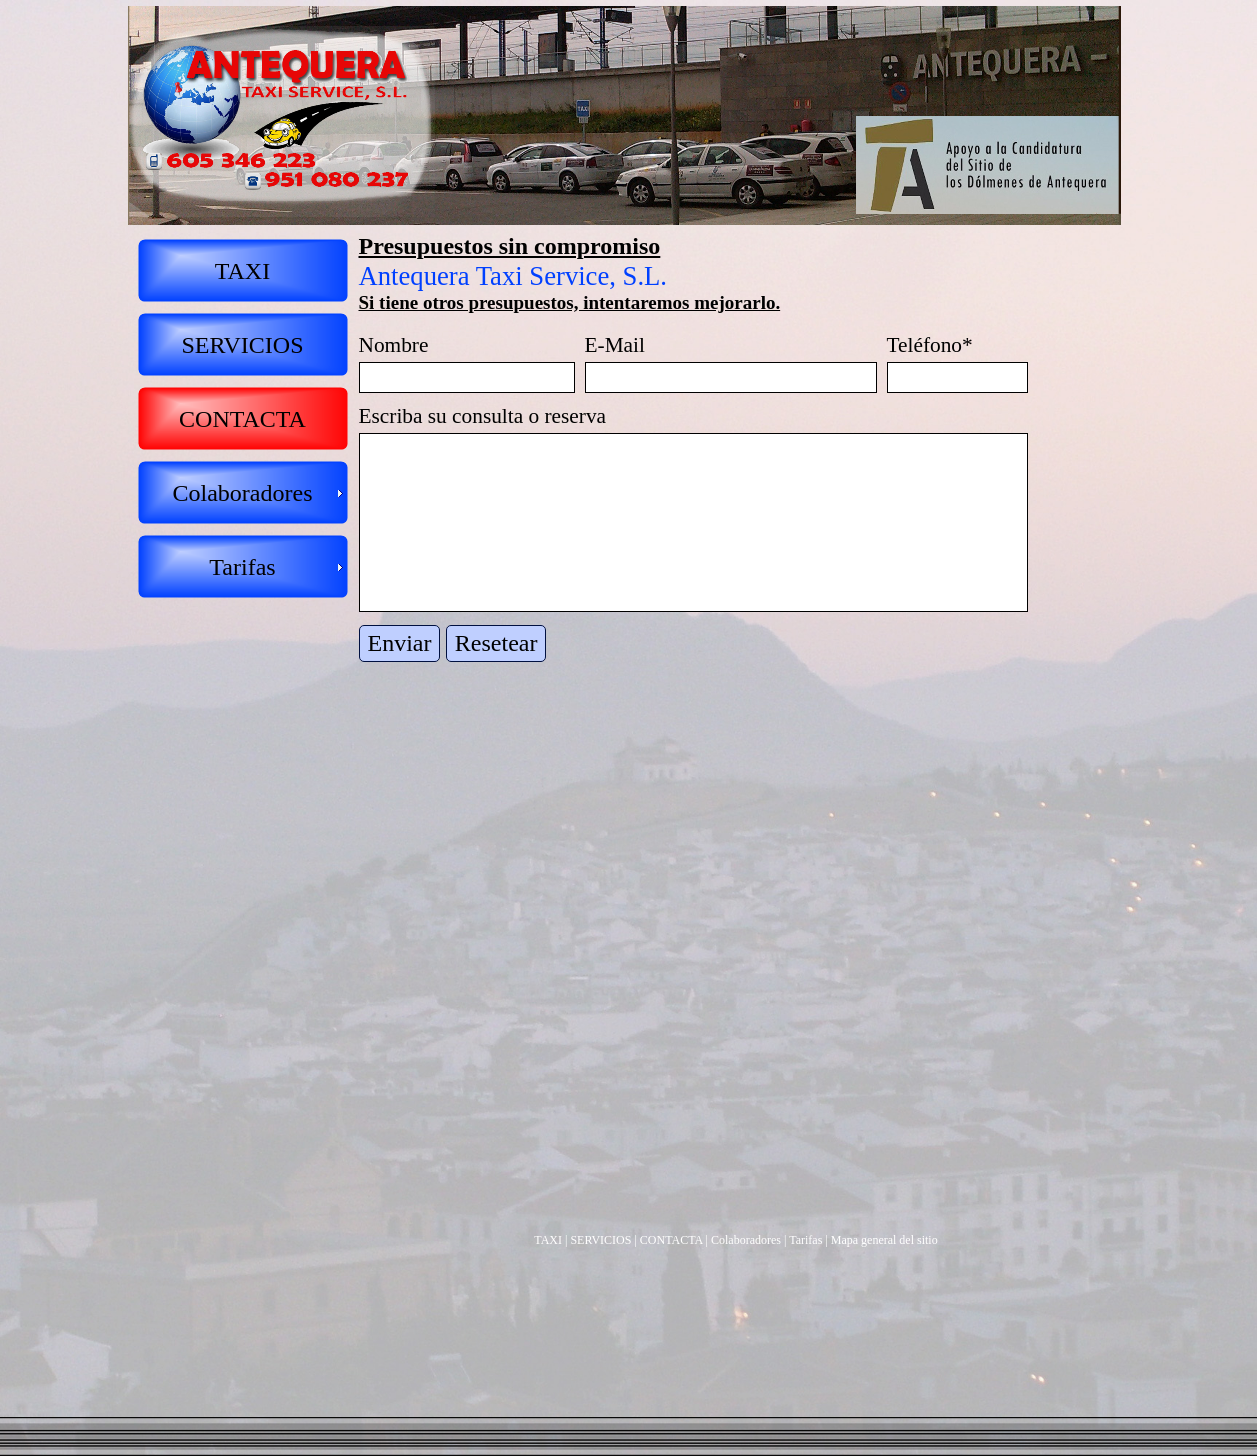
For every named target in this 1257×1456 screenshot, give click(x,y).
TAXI (548, 1240)
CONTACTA (671, 1240)
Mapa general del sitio (884, 1240)
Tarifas (805, 1240)
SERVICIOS (600, 1240)
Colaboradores (746, 1240)
